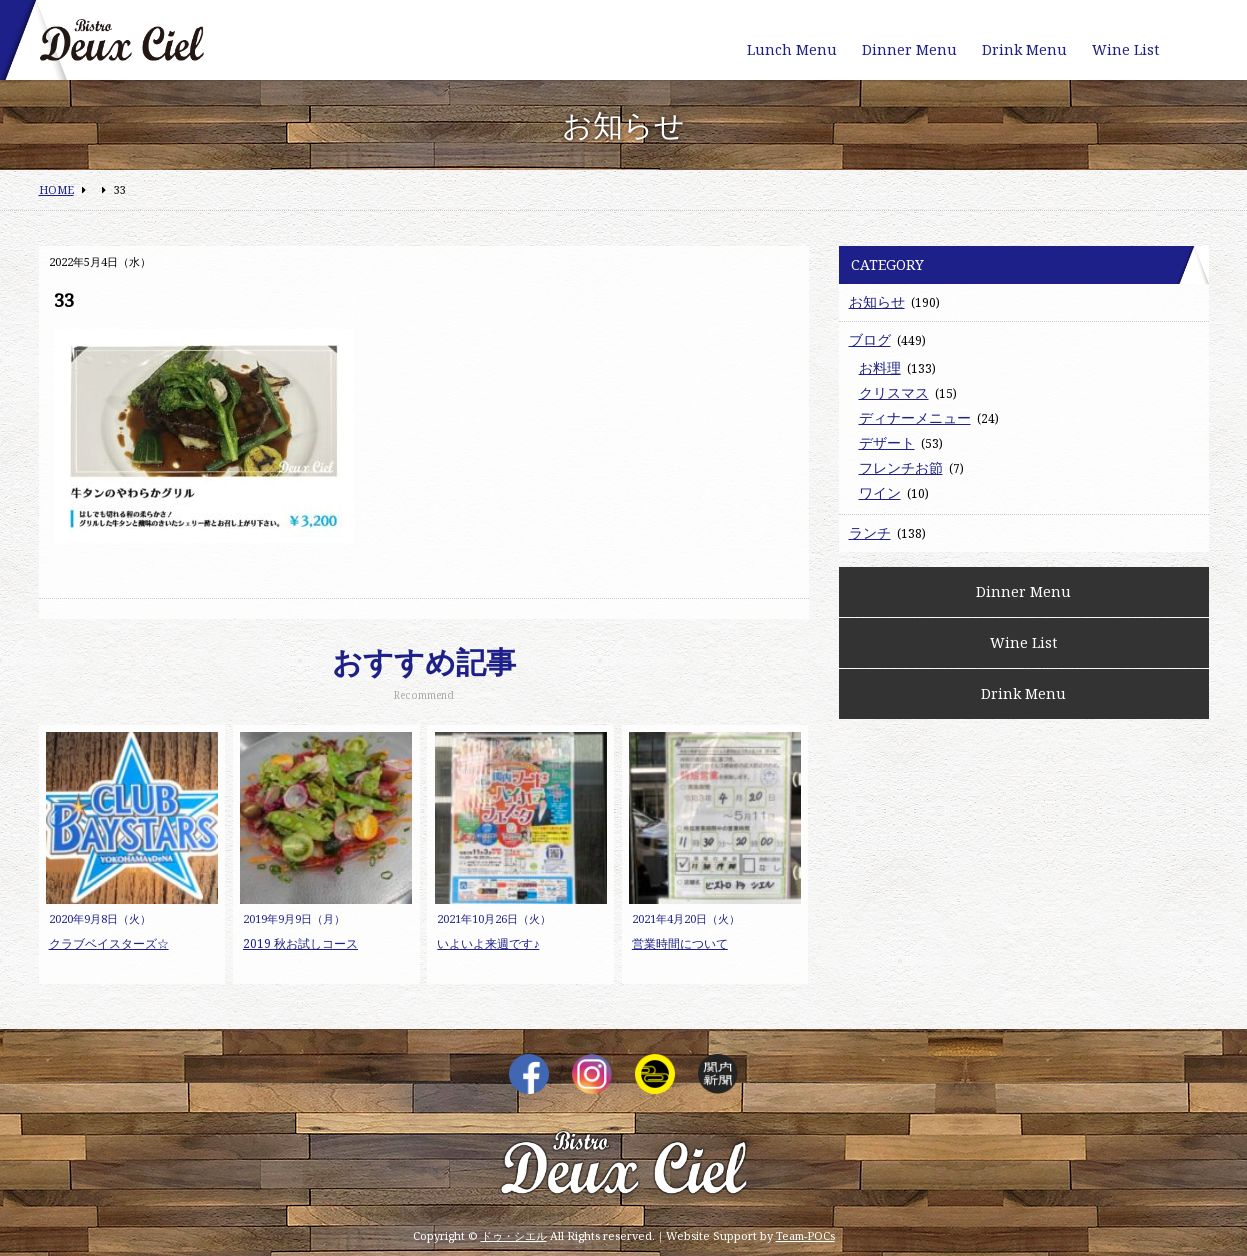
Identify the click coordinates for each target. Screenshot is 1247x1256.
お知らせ (877, 301)
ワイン (880, 492)
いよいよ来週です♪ (488, 943)
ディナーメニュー (915, 417)
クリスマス (894, 392)
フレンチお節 (901, 467)
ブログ (870, 339)
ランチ (870, 532)
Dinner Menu (909, 49)
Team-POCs (805, 1235)
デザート (887, 442)
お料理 (880, 367)
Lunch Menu (792, 49)
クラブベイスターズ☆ (109, 943)
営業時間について (680, 943)
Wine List (1125, 49)
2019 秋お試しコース (300, 943)
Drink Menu (1024, 49)
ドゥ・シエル (514, 1235)
